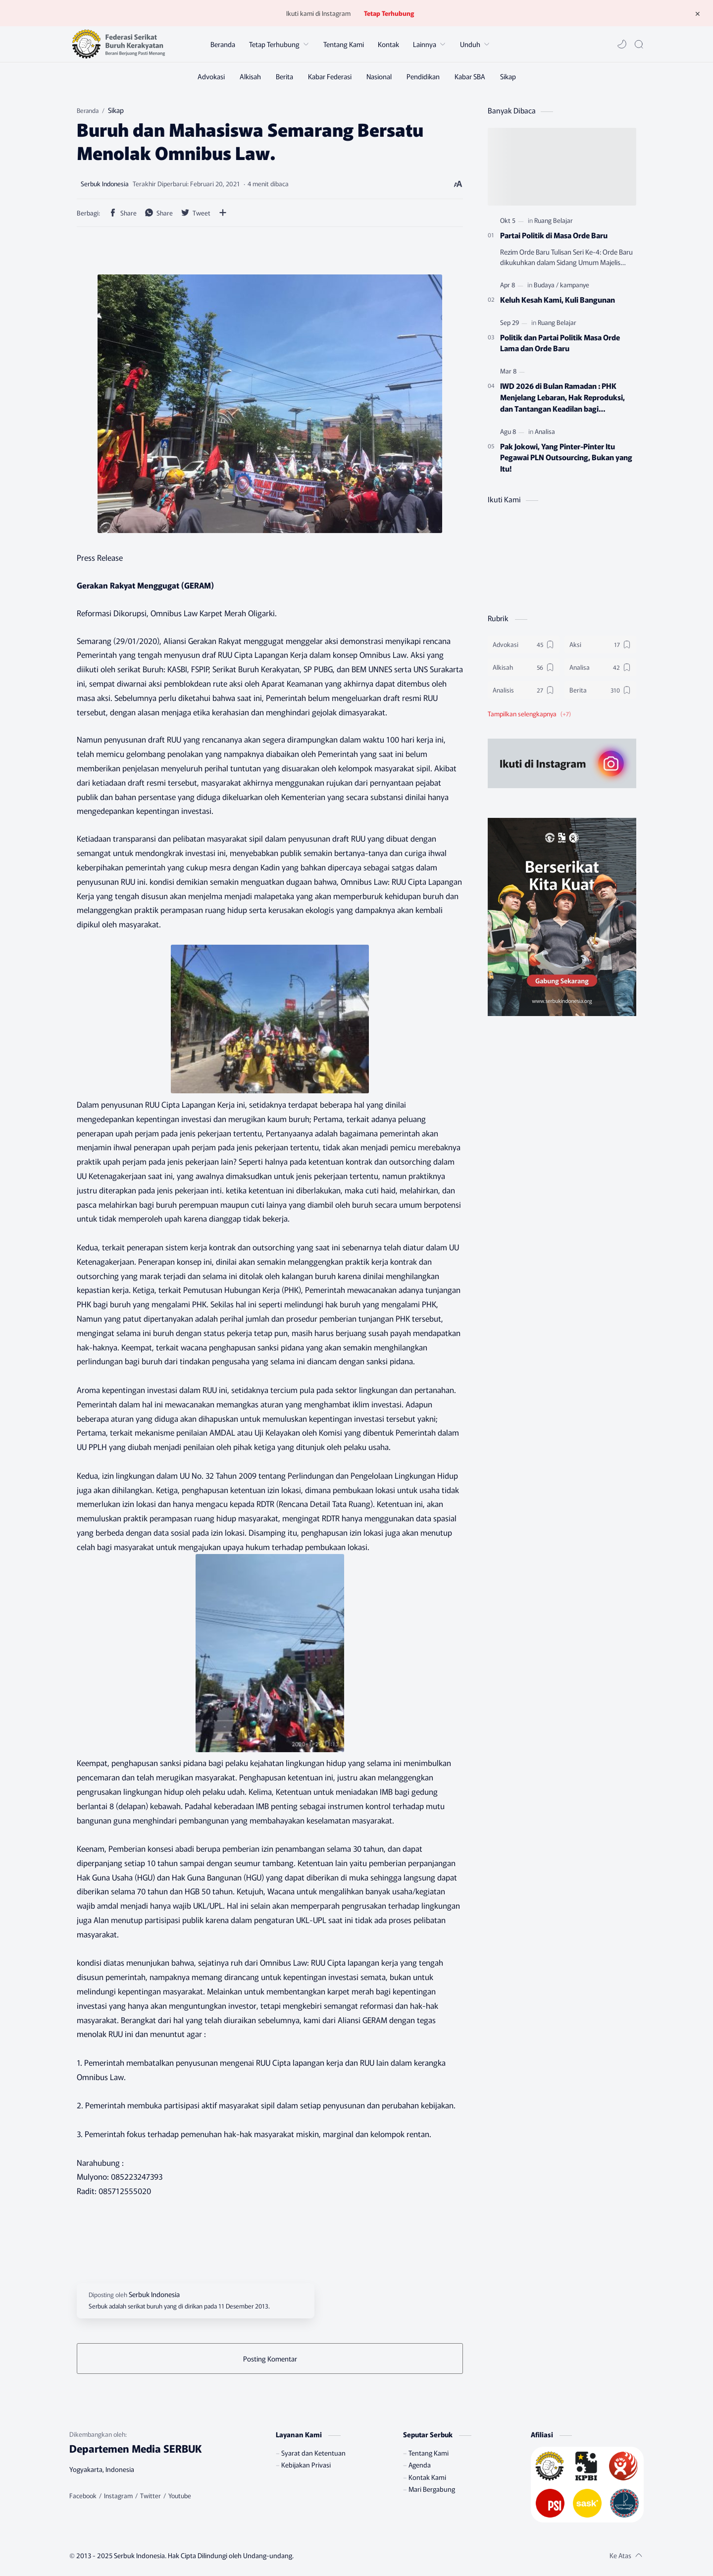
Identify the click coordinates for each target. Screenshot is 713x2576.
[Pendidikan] (423, 76)
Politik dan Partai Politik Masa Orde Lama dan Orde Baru (560, 342)
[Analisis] (524, 690)
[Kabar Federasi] (330, 76)
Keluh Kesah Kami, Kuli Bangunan (557, 299)
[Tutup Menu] (698, 13)
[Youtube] (179, 2496)
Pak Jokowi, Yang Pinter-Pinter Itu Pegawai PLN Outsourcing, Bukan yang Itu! (566, 457)
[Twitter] (150, 2496)
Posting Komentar (270, 2358)
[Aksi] (600, 644)
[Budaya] (546, 284)
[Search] (638, 44)
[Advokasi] (211, 76)
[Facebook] (83, 2496)
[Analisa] (545, 431)
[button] (621, 44)
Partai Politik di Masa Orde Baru (554, 234)
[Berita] (284, 76)
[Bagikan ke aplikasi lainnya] (223, 212)
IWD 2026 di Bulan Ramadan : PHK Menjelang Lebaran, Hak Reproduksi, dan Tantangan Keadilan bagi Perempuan (562, 397)
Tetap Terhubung (389, 13)
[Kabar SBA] (470, 76)
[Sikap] (508, 76)
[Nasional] (379, 76)
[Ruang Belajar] (553, 220)
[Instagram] (118, 2496)
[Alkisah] (250, 76)
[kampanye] (574, 284)
